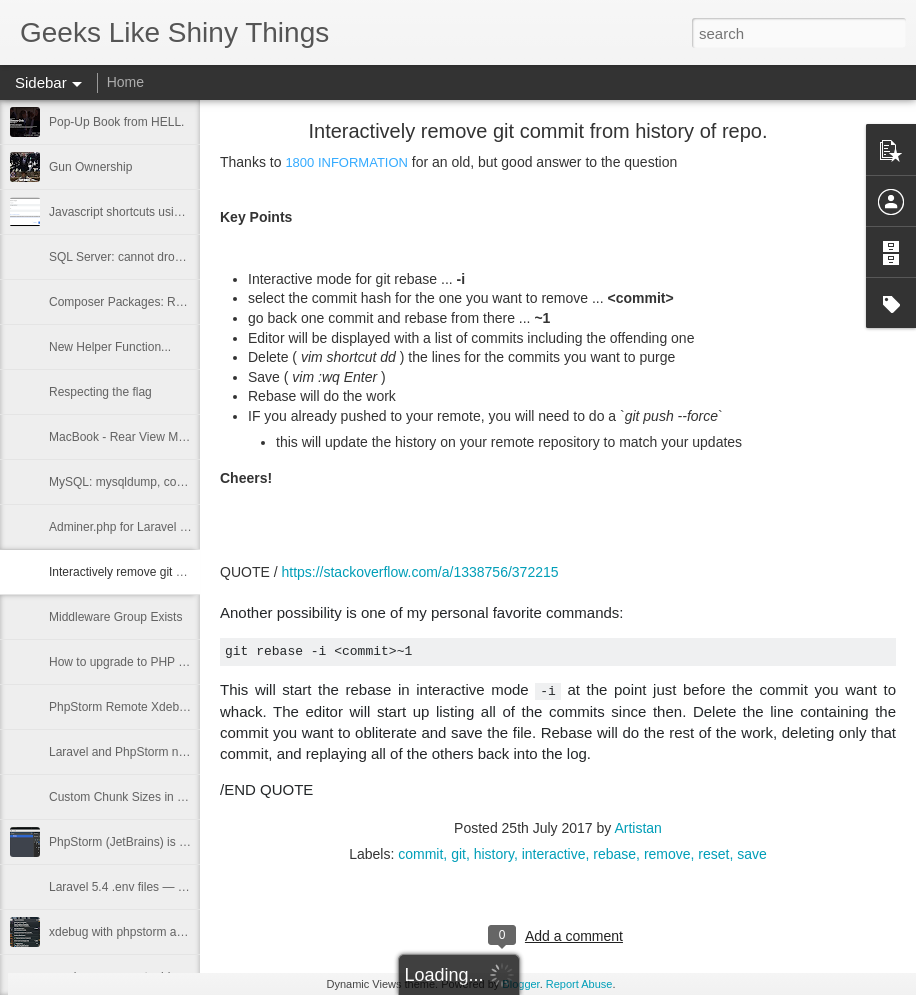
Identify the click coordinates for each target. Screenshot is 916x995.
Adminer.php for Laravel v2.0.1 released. (157, 527)
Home (125, 82)
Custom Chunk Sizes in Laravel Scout (149, 797)
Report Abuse (579, 984)
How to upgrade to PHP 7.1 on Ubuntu (151, 662)
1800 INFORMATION (346, 162)
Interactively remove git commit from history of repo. (186, 572)
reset (713, 854)
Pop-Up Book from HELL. (116, 122)
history (494, 854)
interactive (554, 854)
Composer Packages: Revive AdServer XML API (177, 302)
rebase (614, 854)
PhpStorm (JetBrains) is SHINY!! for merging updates (190, 842)
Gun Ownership (90, 167)
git (458, 854)
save (752, 854)
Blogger (520, 984)
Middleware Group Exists (115, 617)
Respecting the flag (100, 392)
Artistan (637, 828)
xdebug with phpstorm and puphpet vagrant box (176, 932)
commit (420, 854)
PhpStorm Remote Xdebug (120, 707)
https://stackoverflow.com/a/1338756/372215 (419, 572)
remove (667, 854)
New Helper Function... (110, 347)
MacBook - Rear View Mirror (124, 437)
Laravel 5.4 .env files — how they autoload (162, 887)
